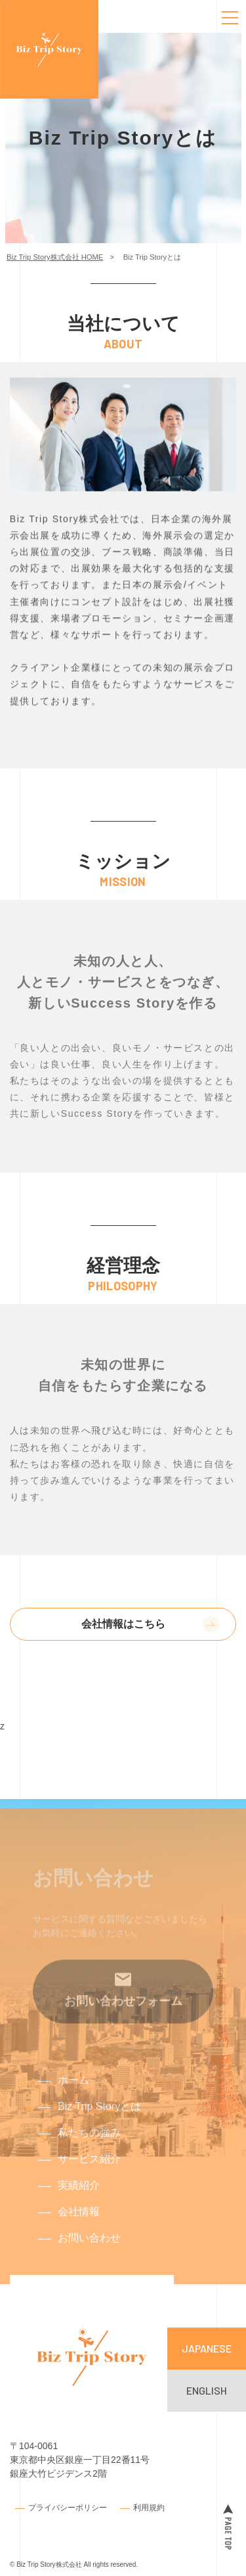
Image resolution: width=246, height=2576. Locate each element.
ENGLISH (206, 2390)
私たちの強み (89, 2143)
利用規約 (149, 2507)
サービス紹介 (89, 2169)
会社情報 (79, 2222)
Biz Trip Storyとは (99, 2116)
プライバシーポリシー (67, 2507)
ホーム (73, 2090)
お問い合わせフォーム (123, 2025)
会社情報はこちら (123, 1623)
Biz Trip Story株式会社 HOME (55, 257)
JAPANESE (207, 2348)
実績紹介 (79, 2195)
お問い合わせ (89, 2248)
